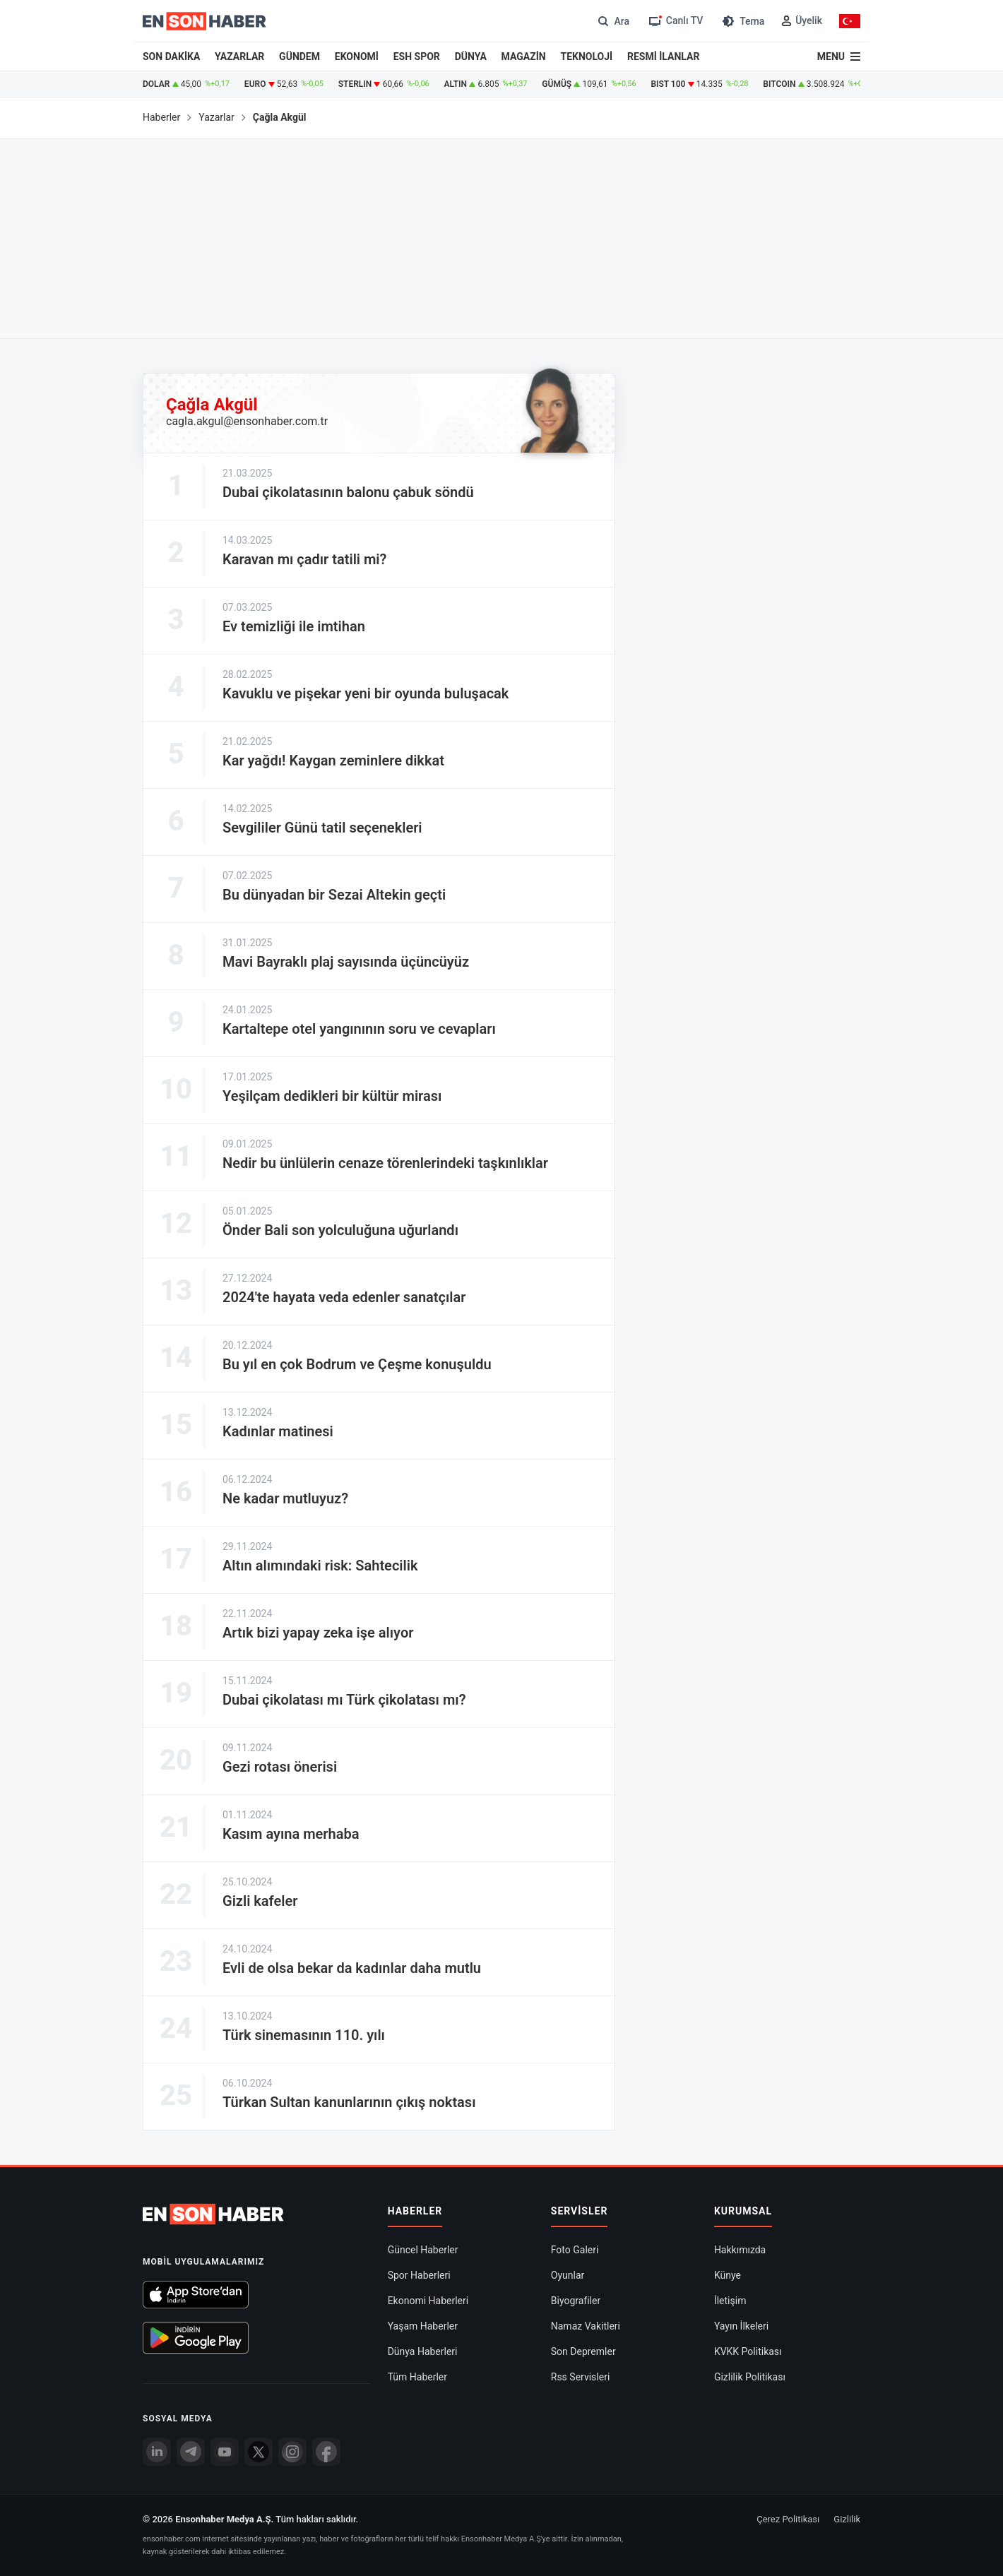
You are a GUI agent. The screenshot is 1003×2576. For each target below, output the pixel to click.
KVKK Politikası (748, 2351)
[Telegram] (191, 2452)
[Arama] (612, 21)
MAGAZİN (523, 56)
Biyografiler (575, 2300)
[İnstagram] (292, 2452)
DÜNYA (471, 56)
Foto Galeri (575, 2249)
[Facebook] (326, 2452)
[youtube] (224, 2452)
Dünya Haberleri (423, 2351)
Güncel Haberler (423, 2249)
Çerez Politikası (787, 2519)
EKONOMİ (357, 56)
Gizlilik (846, 2519)
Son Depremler (583, 2351)
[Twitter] (258, 2452)
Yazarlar (216, 117)
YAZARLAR (239, 56)
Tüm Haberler (417, 2377)
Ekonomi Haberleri (428, 2300)
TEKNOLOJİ (587, 56)
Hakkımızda (740, 2249)
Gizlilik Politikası (749, 2377)
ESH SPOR (416, 56)
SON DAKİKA (171, 56)
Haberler (161, 117)
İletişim (730, 2300)
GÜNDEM (299, 56)
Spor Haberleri (419, 2275)
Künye (727, 2275)
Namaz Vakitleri (585, 2326)
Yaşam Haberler (423, 2326)
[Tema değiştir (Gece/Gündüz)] (742, 21)
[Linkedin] (157, 2452)
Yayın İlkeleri (741, 2326)
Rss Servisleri (580, 2377)
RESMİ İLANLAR (663, 56)
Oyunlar (567, 2275)
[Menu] (838, 56)
